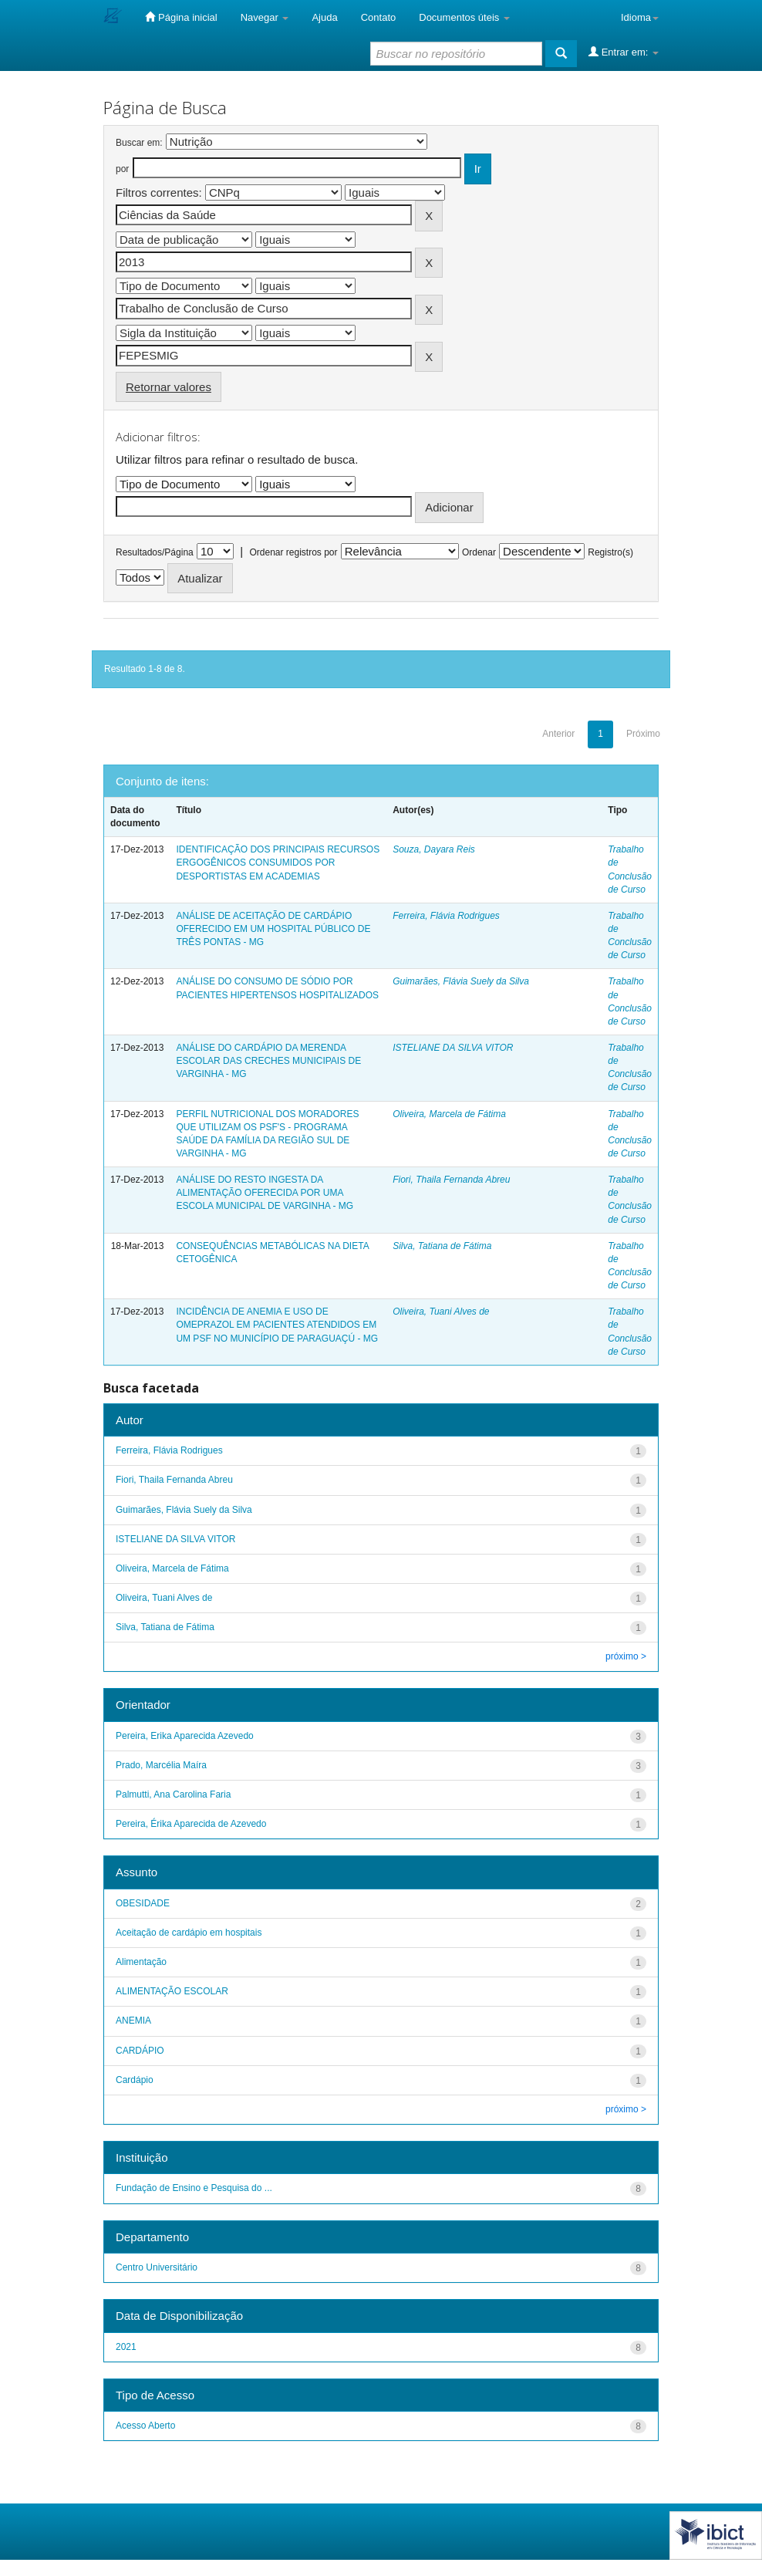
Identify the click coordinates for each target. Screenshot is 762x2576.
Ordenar (479, 552)
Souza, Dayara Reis (434, 849)
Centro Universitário (156, 2267)
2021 (126, 2346)
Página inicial (181, 17)
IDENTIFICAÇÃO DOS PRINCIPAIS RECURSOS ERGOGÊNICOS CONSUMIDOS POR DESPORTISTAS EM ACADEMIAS (277, 862)
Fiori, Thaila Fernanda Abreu (451, 1179)
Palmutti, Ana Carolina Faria (173, 1794)
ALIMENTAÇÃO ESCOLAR (172, 1991)
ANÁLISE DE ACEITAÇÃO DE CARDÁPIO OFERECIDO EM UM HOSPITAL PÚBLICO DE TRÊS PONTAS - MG (273, 928)
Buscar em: (139, 142)
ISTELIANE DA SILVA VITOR (453, 1047)
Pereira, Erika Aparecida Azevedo (185, 1735)
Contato (378, 17)
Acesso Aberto (145, 2425)
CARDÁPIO (140, 2050)
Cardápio (134, 2080)
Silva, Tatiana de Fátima (442, 1246)
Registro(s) (610, 552)
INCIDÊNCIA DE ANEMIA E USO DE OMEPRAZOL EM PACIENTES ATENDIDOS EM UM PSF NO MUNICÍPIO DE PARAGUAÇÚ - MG (277, 1324)
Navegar (265, 17)
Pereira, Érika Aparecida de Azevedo (191, 1823)
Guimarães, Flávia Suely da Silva (461, 981)
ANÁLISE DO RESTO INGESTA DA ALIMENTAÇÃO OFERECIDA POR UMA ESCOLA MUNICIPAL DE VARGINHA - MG (264, 1192)
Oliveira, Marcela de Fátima (449, 1114)
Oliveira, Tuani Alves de (441, 1311)
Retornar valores (168, 386)
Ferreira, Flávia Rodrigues (446, 915)
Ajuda (324, 17)
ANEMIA (133, 2020)
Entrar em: (623, 52)
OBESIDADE (143, 1903)
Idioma (640, 17)
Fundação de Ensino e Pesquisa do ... (194, 2188)
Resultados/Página (155, 552)
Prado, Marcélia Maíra (161, 1765)
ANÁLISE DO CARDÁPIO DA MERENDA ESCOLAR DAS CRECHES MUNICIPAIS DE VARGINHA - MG (268, 1060)
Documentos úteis (464, 17)
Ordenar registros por (293, 552)
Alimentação (141, 1961)
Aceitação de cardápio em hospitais (188, 1932)
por (122, 169)
